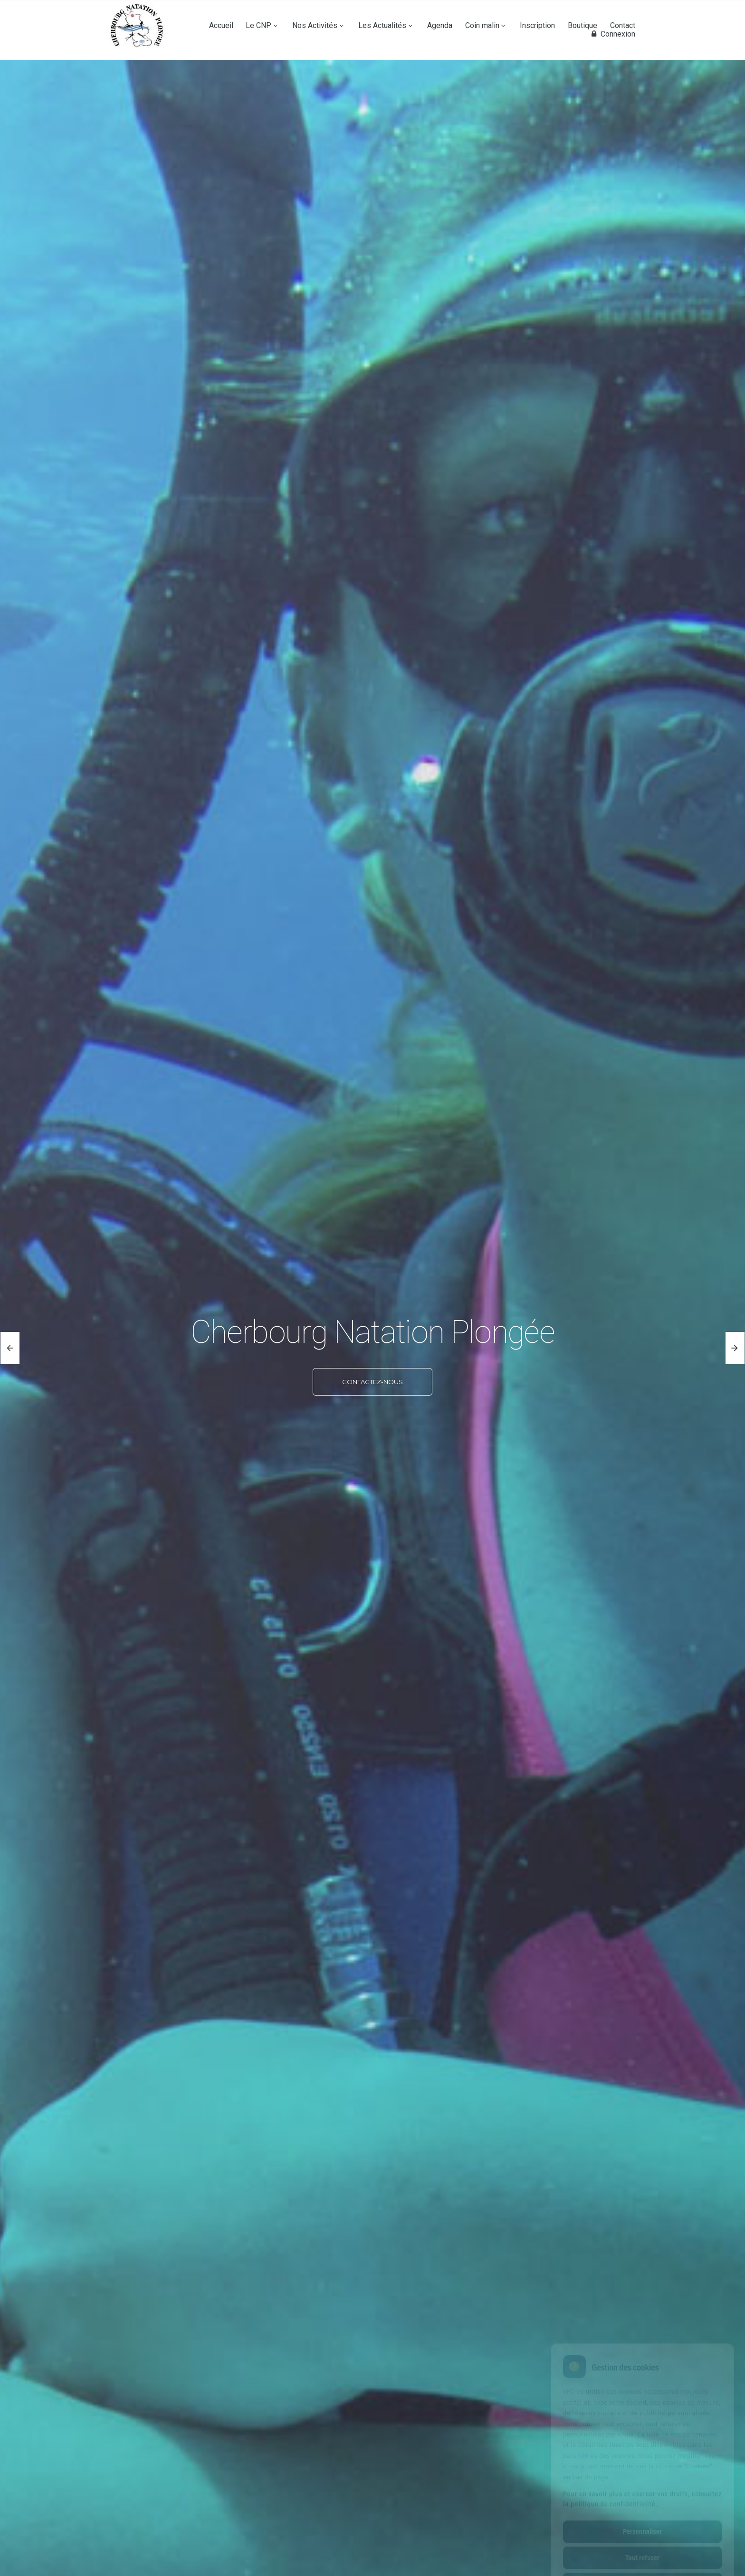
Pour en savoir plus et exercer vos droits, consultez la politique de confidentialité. (642, 2456)
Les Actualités (382, 25)
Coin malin (482, 25)
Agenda (439, 25)
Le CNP (258, 25)
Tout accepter (642, 2541)
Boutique (582, 25)
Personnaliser (642, 2489)
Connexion (612, 34)
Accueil (221, 25)
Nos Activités (314, 25)
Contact (622, 25)
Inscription (537, 25)
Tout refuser (642, 2515)
